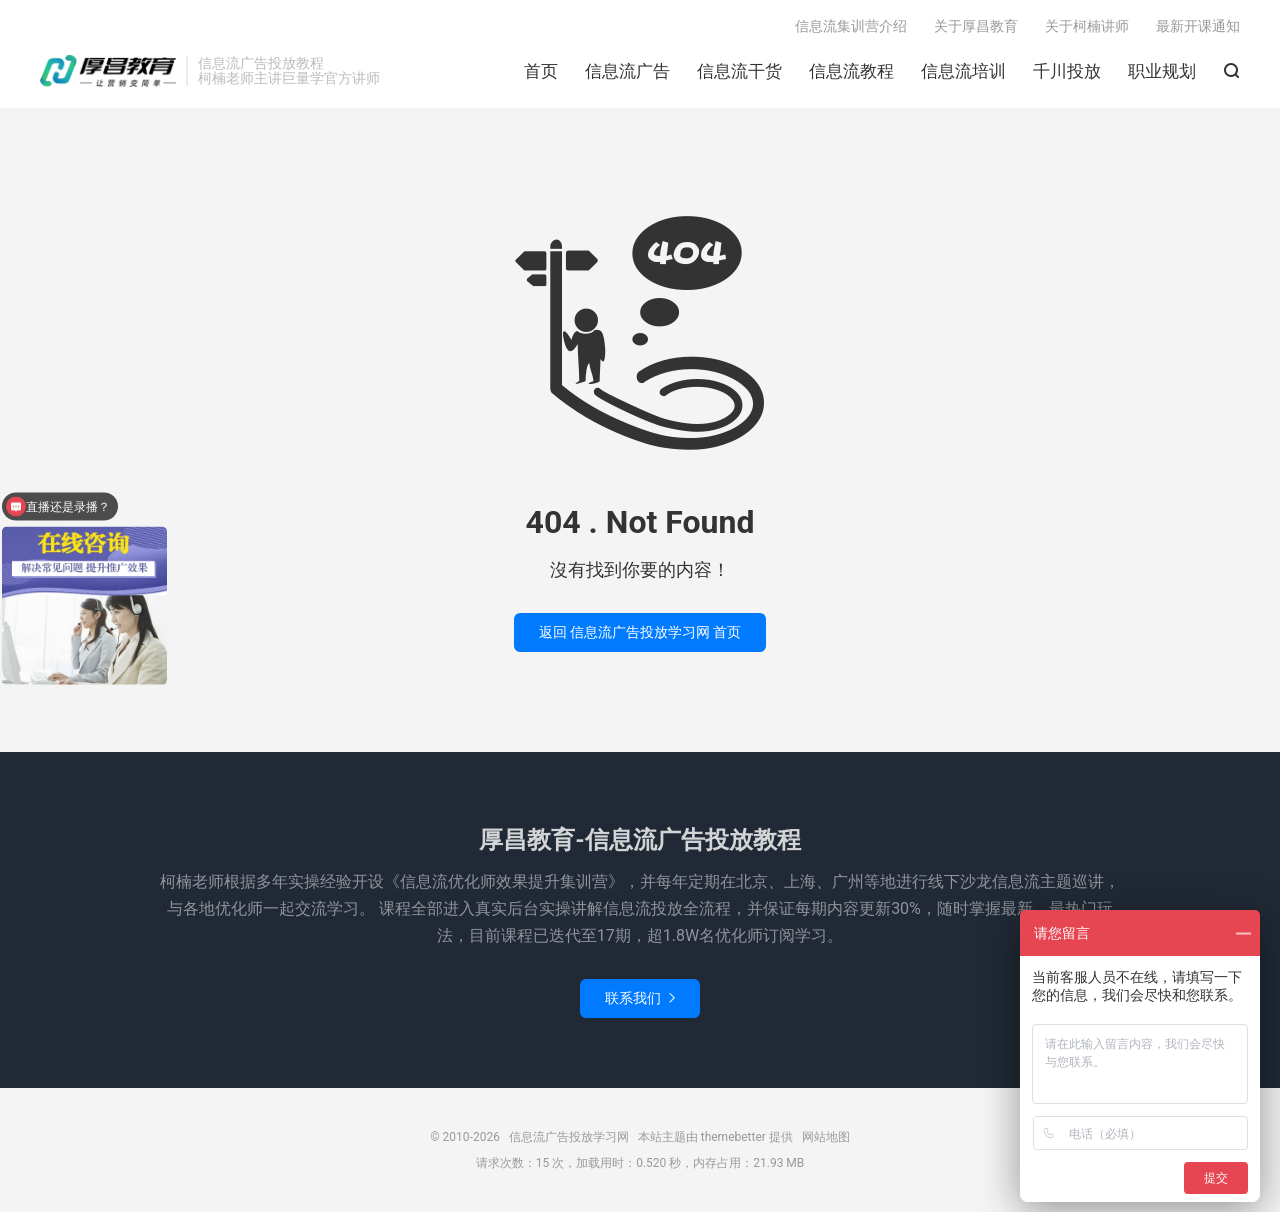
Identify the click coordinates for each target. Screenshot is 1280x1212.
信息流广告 (627, 71)
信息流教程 (851, 71)
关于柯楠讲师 (1087, 26)
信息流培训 (963, 71)
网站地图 (826, 1137)
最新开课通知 (1198, 26)
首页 (541, 71)
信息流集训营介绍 (851, 26)
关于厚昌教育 (976, 26)
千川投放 (1067, 71)
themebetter (733, 1137)
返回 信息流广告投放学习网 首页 (640, 632)
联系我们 (640, 998)
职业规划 (1162, 71)
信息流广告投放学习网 (108, 71)
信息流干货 (739, 71)
